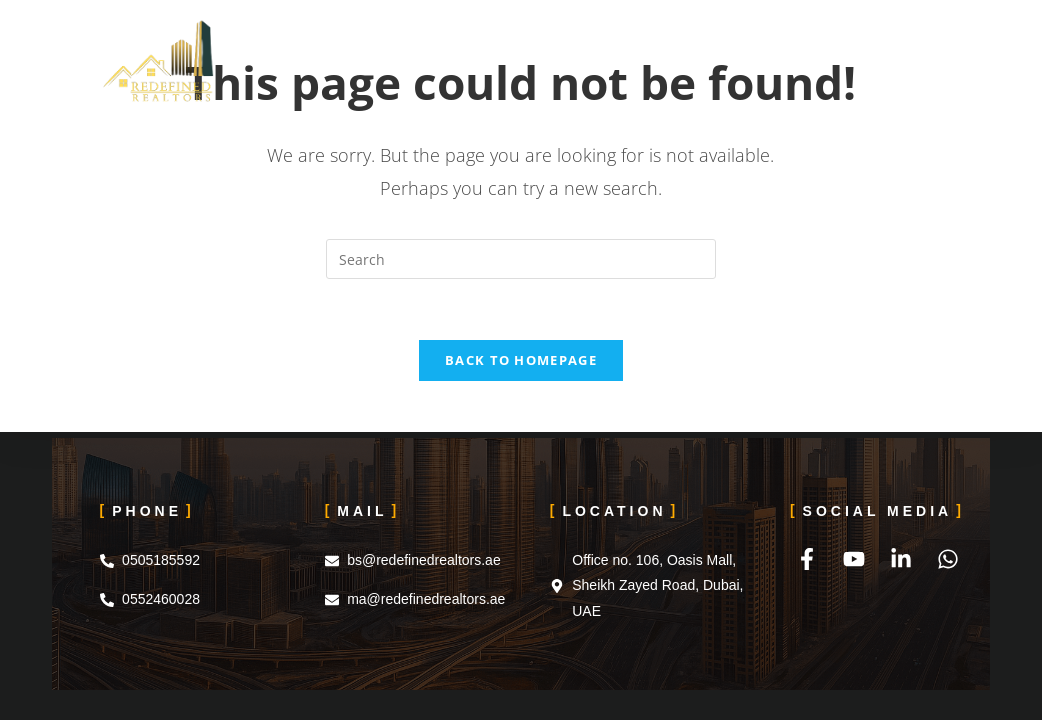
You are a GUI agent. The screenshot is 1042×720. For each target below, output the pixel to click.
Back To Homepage (521, 360)
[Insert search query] (521, 259)
